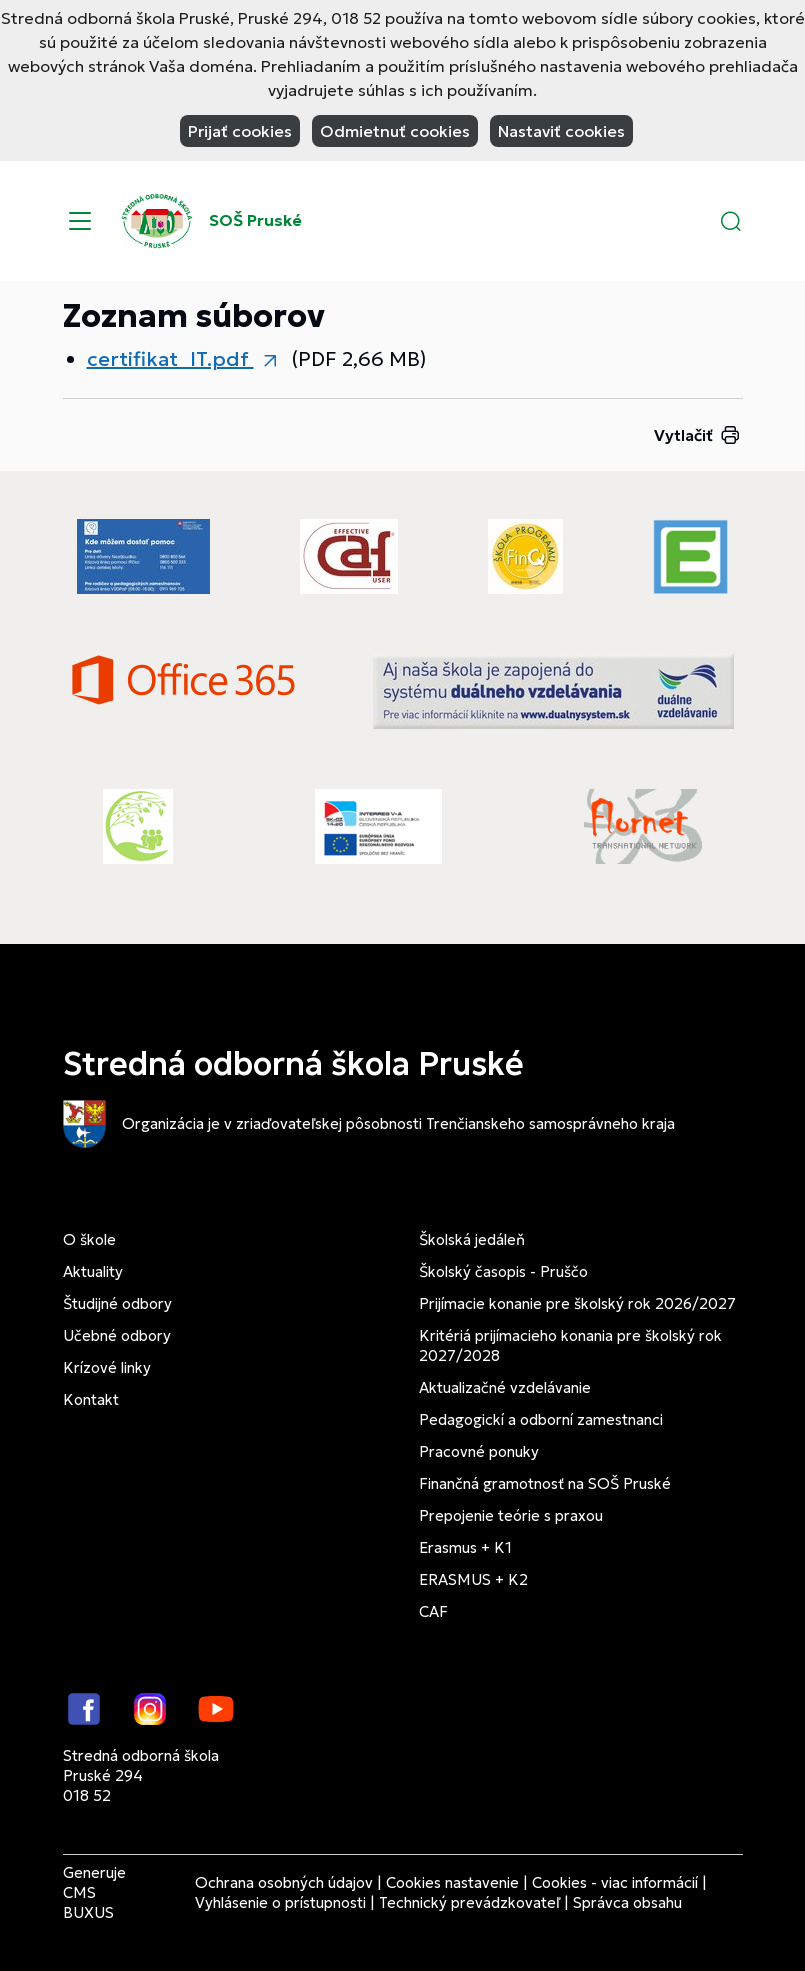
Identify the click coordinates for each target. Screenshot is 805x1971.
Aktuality (93, 1271)
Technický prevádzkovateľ (469, 1902)
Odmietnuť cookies (395, 131)
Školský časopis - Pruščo (503, 1271)
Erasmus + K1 (465, 1547)
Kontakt (91, 1399)
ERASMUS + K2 (473, 1579)
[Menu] (80, 221)
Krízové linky (107, 1367)
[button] (731, 221)
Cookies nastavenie (452, 1882)
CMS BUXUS (88, 1902)
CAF (433, 1611)
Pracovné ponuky (479, 1451)
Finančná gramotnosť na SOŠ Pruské (545, 1483)
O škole (89, 1239)
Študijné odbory (117, 1303)
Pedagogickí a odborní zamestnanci (541, 1419)
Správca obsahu (627, 1902)
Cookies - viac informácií (615, 1882)
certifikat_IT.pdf (170, 359)
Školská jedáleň (472, 1239)
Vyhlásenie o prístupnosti (280, 1902)
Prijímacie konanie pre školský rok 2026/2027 (577, 1303)
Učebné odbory (117, 1335)
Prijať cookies (240, 131)
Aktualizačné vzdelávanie (505, 1387)
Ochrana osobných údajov (284, 1882)
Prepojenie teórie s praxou (511, 1515)
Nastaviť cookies (561, 131)
